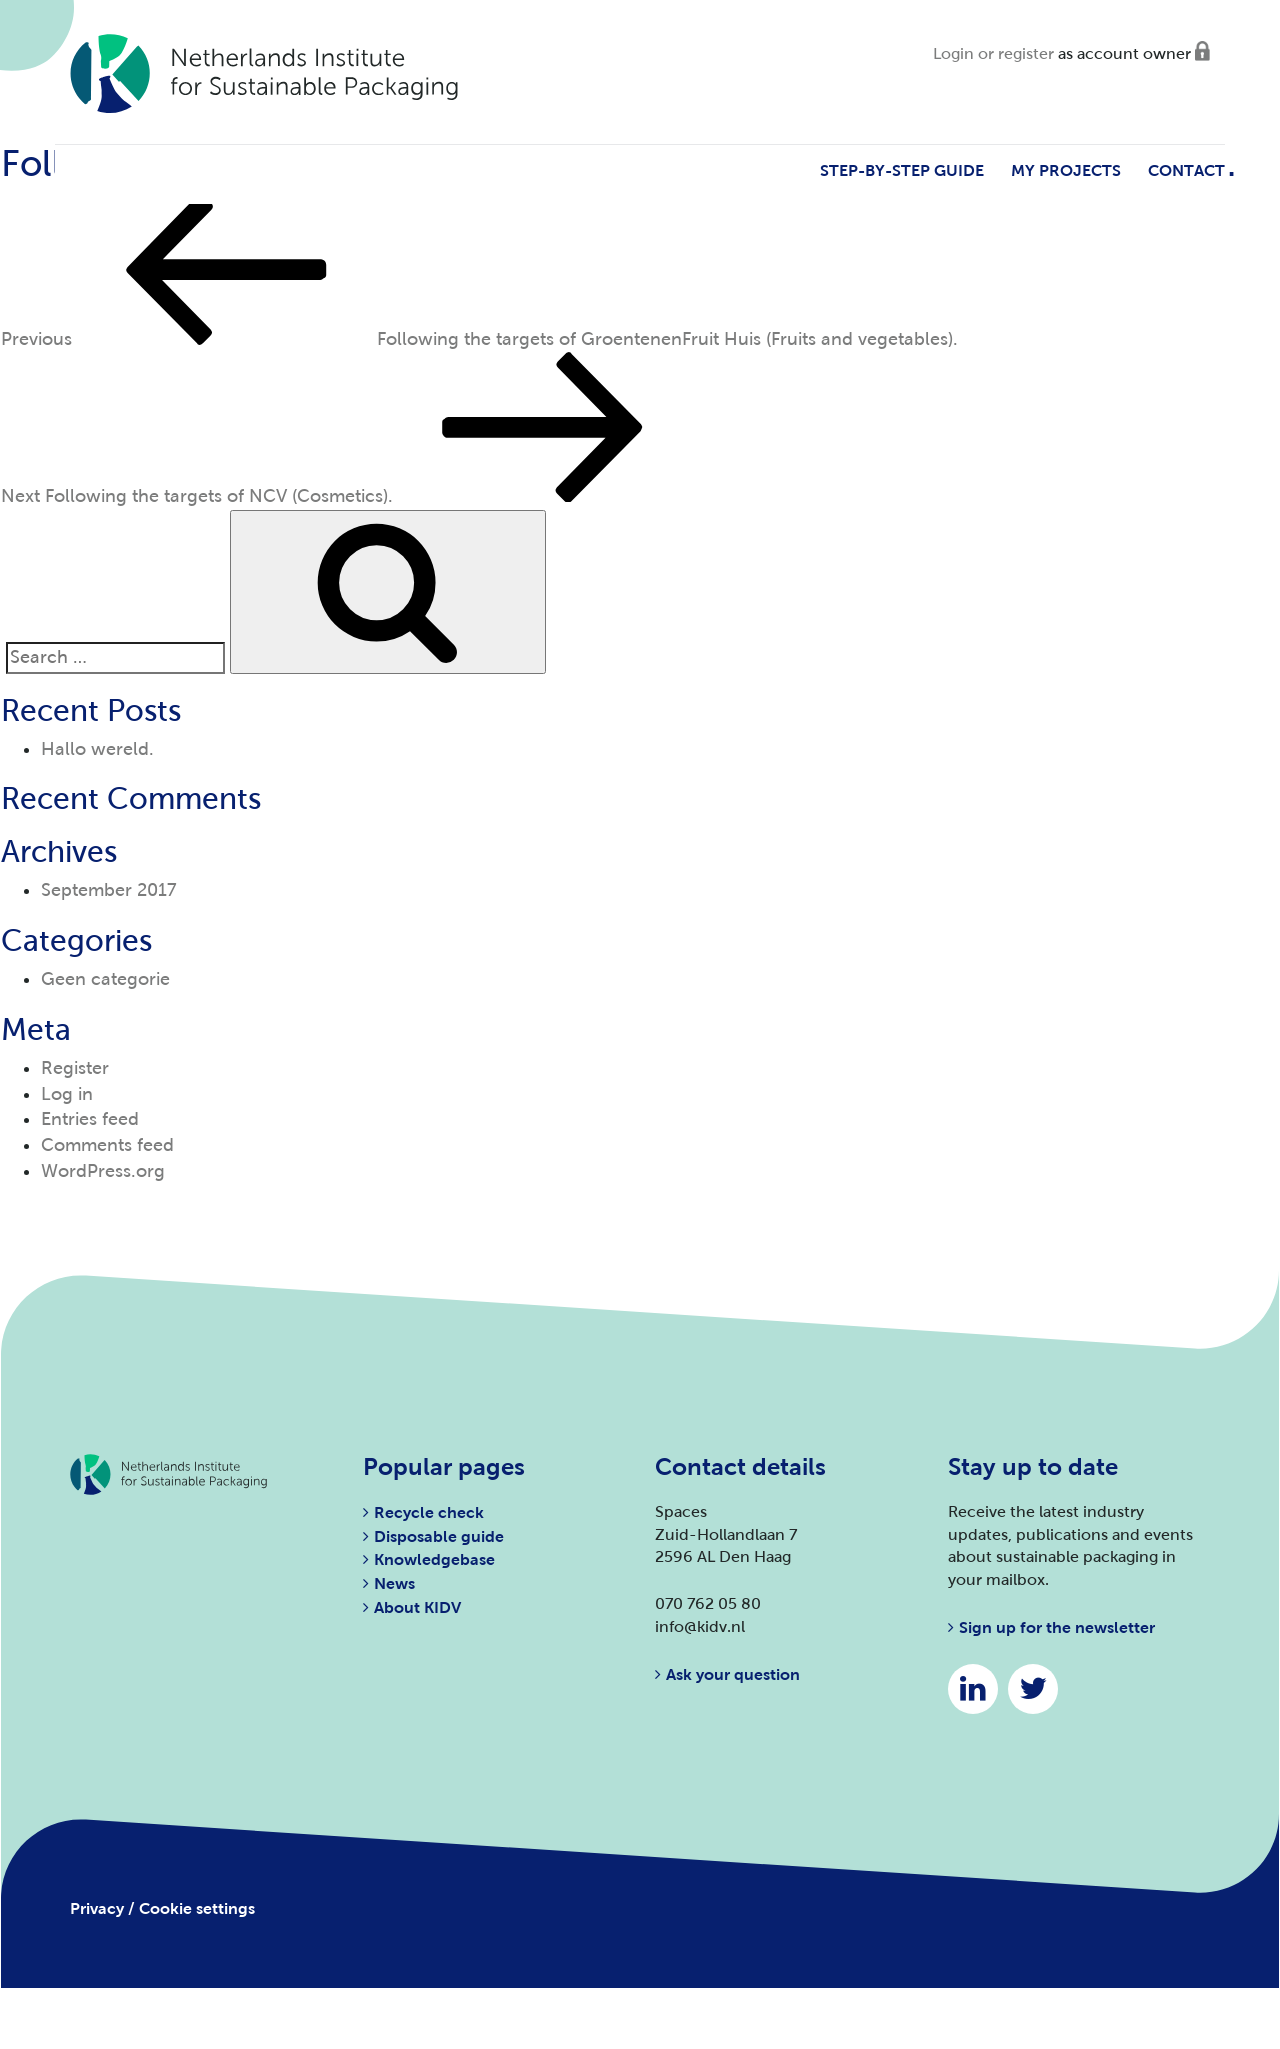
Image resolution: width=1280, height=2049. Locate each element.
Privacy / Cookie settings (162, 1908)
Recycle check (429, 1512)
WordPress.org (103, 1171)
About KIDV (417, 1607)
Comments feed (107, 1145)
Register (75, 1068)
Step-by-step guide (902, 170)
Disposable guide (439, 1536)
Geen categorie (105, 979)
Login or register (993, 53)
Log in (67, 1094)
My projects (1066, 170)
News (394, 1583)
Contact (1186, 170)
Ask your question (733, 1674)
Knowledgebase (434, 1559)
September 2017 (109, 890)
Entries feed (90, 1119)
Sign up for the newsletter (1057, 1627)
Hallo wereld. (97, 749)
